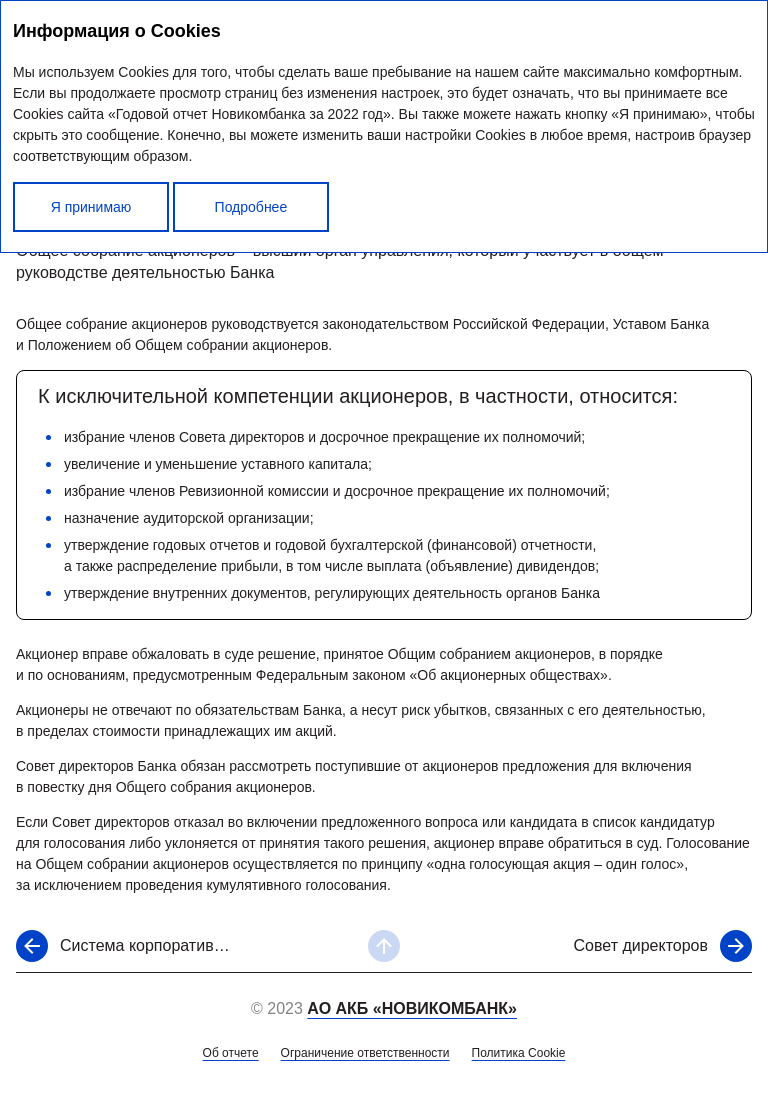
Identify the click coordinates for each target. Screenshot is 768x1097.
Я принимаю (91, 207)
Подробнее (251, 207)
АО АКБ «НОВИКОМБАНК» (412, 1008)
